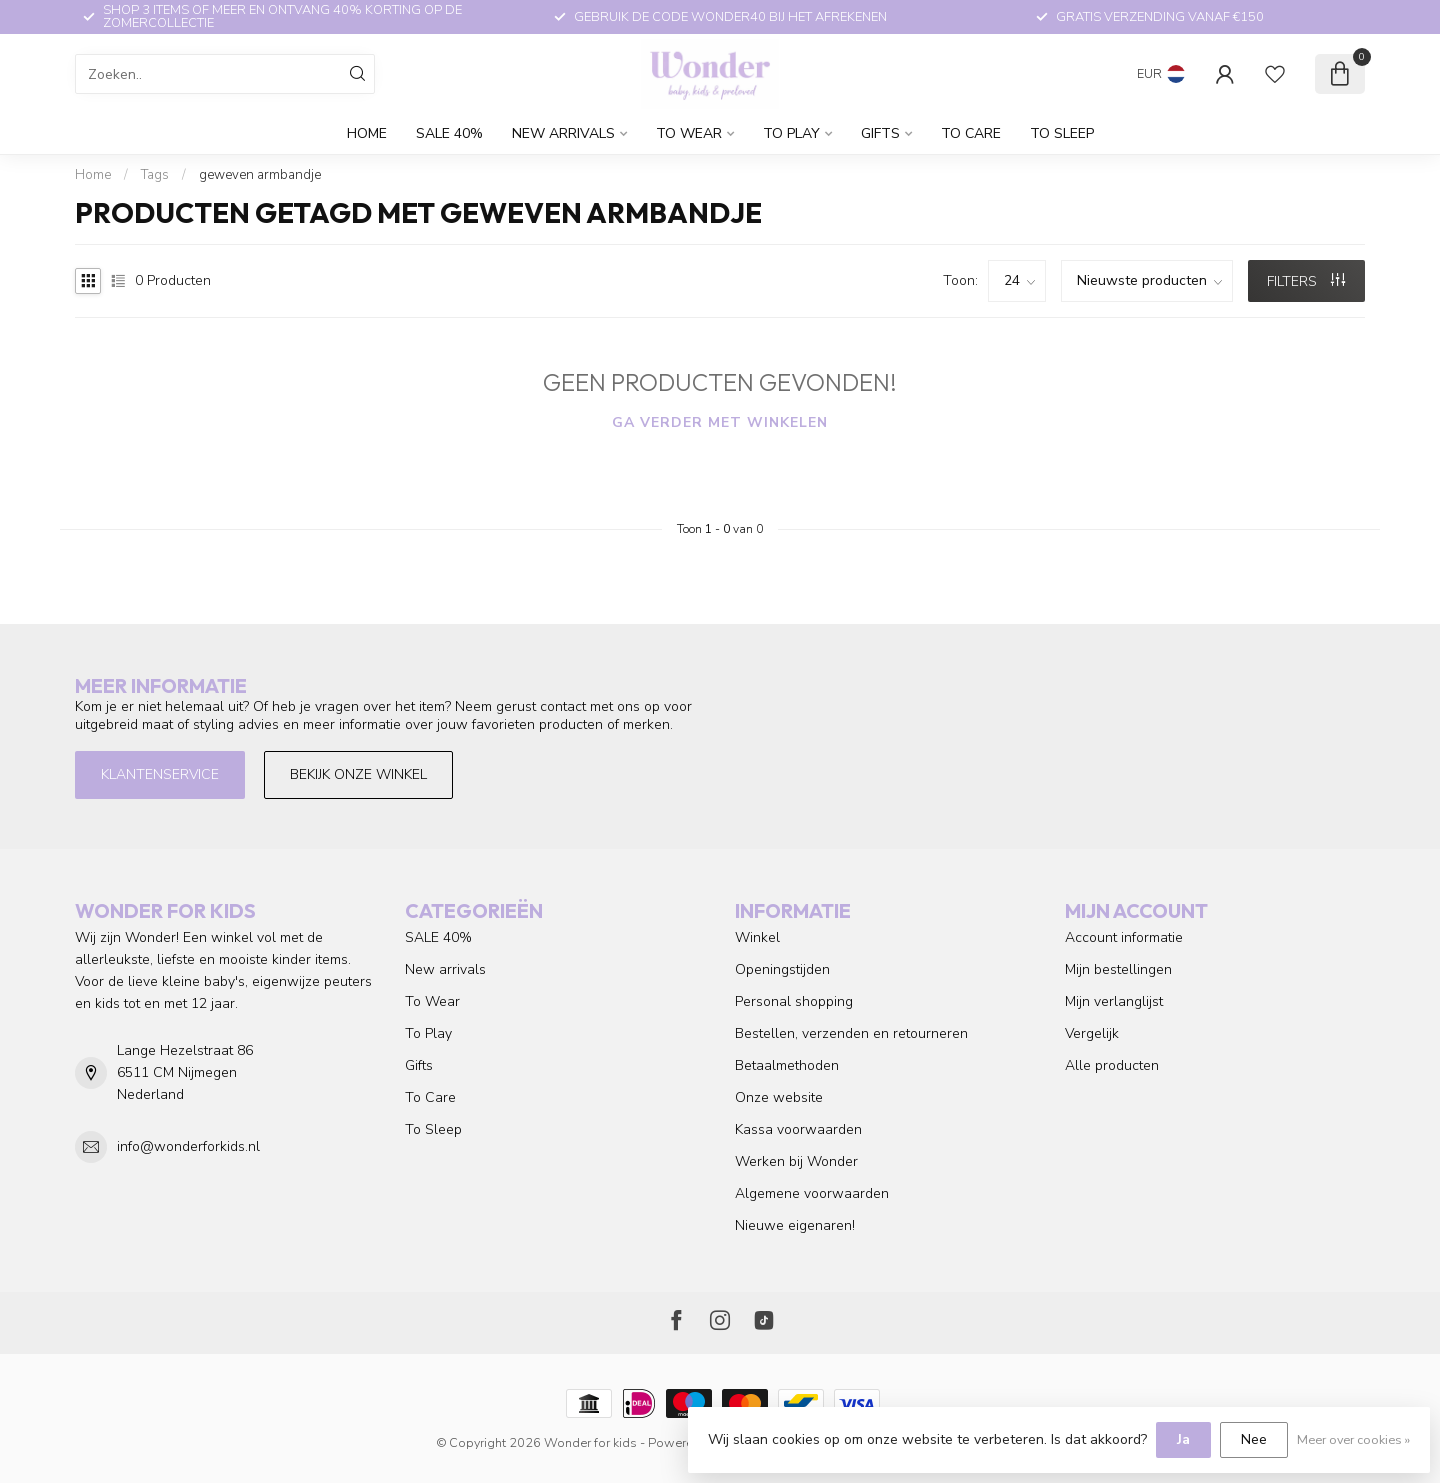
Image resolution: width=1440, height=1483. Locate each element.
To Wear (689, 133)
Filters (1306, 281)
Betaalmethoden (787, 1065)
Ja (1183, 1439)
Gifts (880, 133)
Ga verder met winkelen (720, 422)
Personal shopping (794, 1001)
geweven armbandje (260, 175)
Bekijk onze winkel (358, 774)
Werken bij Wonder (796, 1161)
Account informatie (1124, 937)
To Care (971, 133)
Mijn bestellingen (1118, 969)
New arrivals (563, 133)
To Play (791, 133)
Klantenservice (160, 774)
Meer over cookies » (1353, 1439)
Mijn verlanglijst (1114, 1001)
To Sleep (1062, 133)
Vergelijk (1092, 1033)
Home (367, 133)
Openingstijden (782, 969)
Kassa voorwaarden (798, 1129)
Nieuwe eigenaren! (795, 1225)
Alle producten (1112, 1065)
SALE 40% (449, 133)
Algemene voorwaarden (812, 1193)
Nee (1254, 1439)
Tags (155, 175)
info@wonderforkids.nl (188, 1146)
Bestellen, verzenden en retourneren (851, 1033)
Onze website (779, 1097)
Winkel (757, 937)
